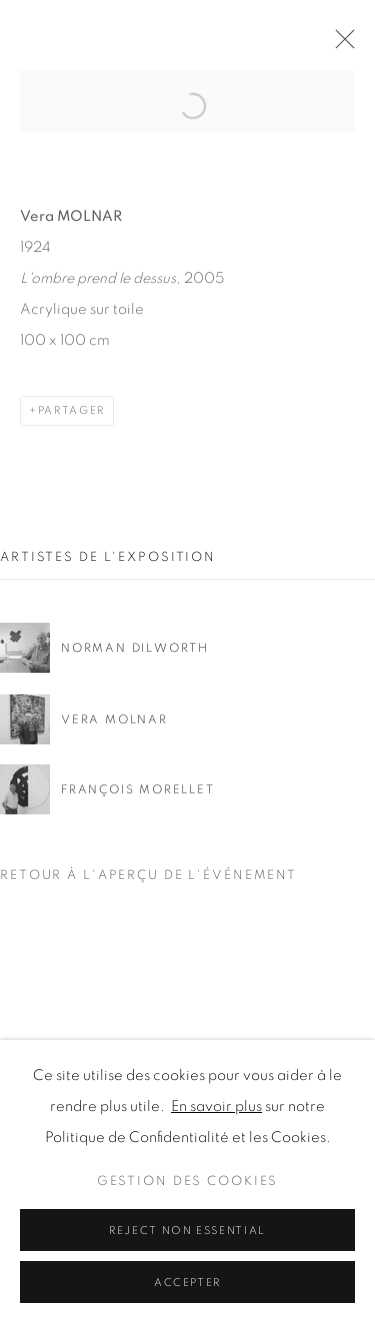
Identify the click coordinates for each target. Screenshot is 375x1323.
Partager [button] (71, 428)
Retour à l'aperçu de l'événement (148, 875)
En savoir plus (216, 1279)
